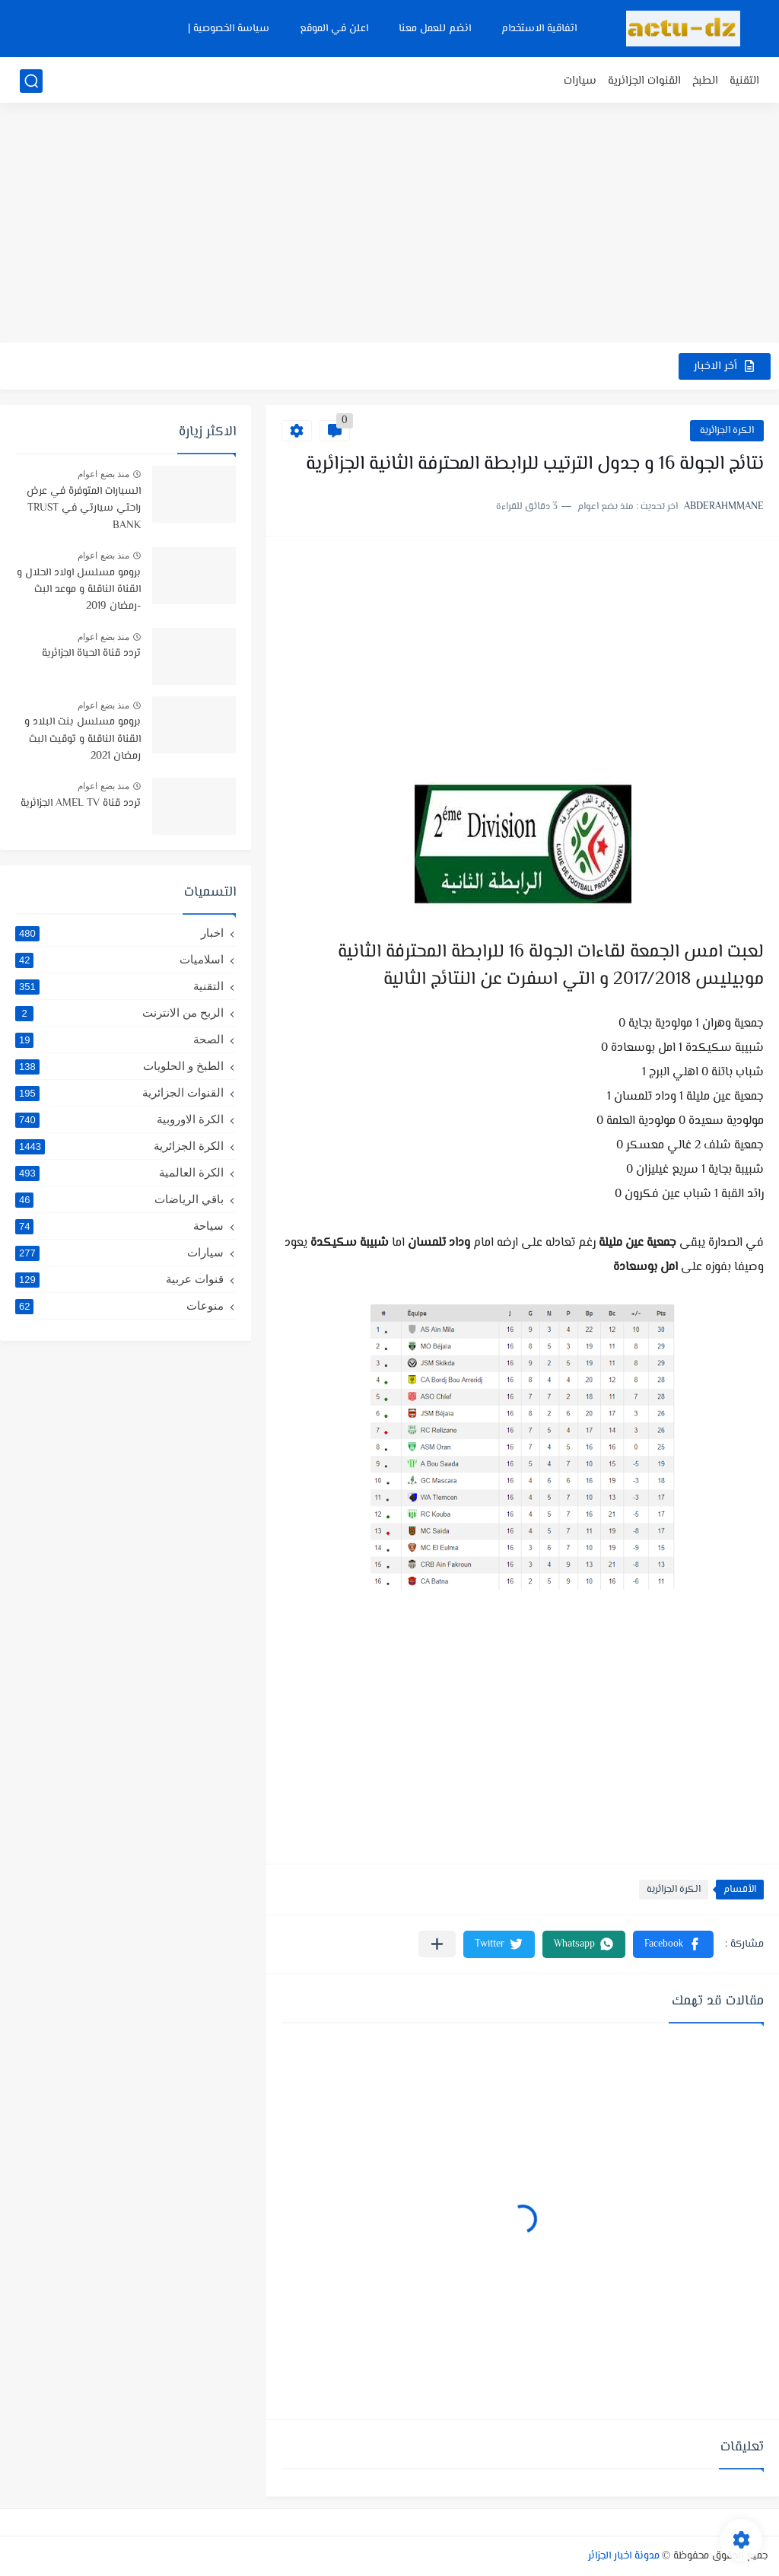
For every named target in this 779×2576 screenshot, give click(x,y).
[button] (673, 1944)
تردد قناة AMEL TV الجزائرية (81, 803)
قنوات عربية (119, 1279)
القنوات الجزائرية (644, 81)
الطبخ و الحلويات (119, 1066)
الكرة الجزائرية (727, 430)
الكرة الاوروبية (119, 1119)
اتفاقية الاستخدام (539, 29)
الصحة (119, 1039)
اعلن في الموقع (334, 29)
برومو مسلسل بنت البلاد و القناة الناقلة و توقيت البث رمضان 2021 (82, 739)
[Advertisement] (389, 224)
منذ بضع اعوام (103, 474)
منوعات (119, 1306)
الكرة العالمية (119, 1173)
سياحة (119, 1226)
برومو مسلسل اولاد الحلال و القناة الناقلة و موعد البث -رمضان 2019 (79, 590)
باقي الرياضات (119, 1199)
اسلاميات (119, 959)
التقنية (744, 81)
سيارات (580, 81)
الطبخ (705, 81)
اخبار (119, 933)
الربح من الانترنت (119, 1013)
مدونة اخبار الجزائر (624, 2556)
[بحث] (31, 81)
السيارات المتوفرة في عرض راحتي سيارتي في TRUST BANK (84, 508)
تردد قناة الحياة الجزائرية (91, 653)
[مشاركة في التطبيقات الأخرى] (437, 1944)
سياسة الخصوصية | (228, 29)
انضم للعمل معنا (435, 29)
